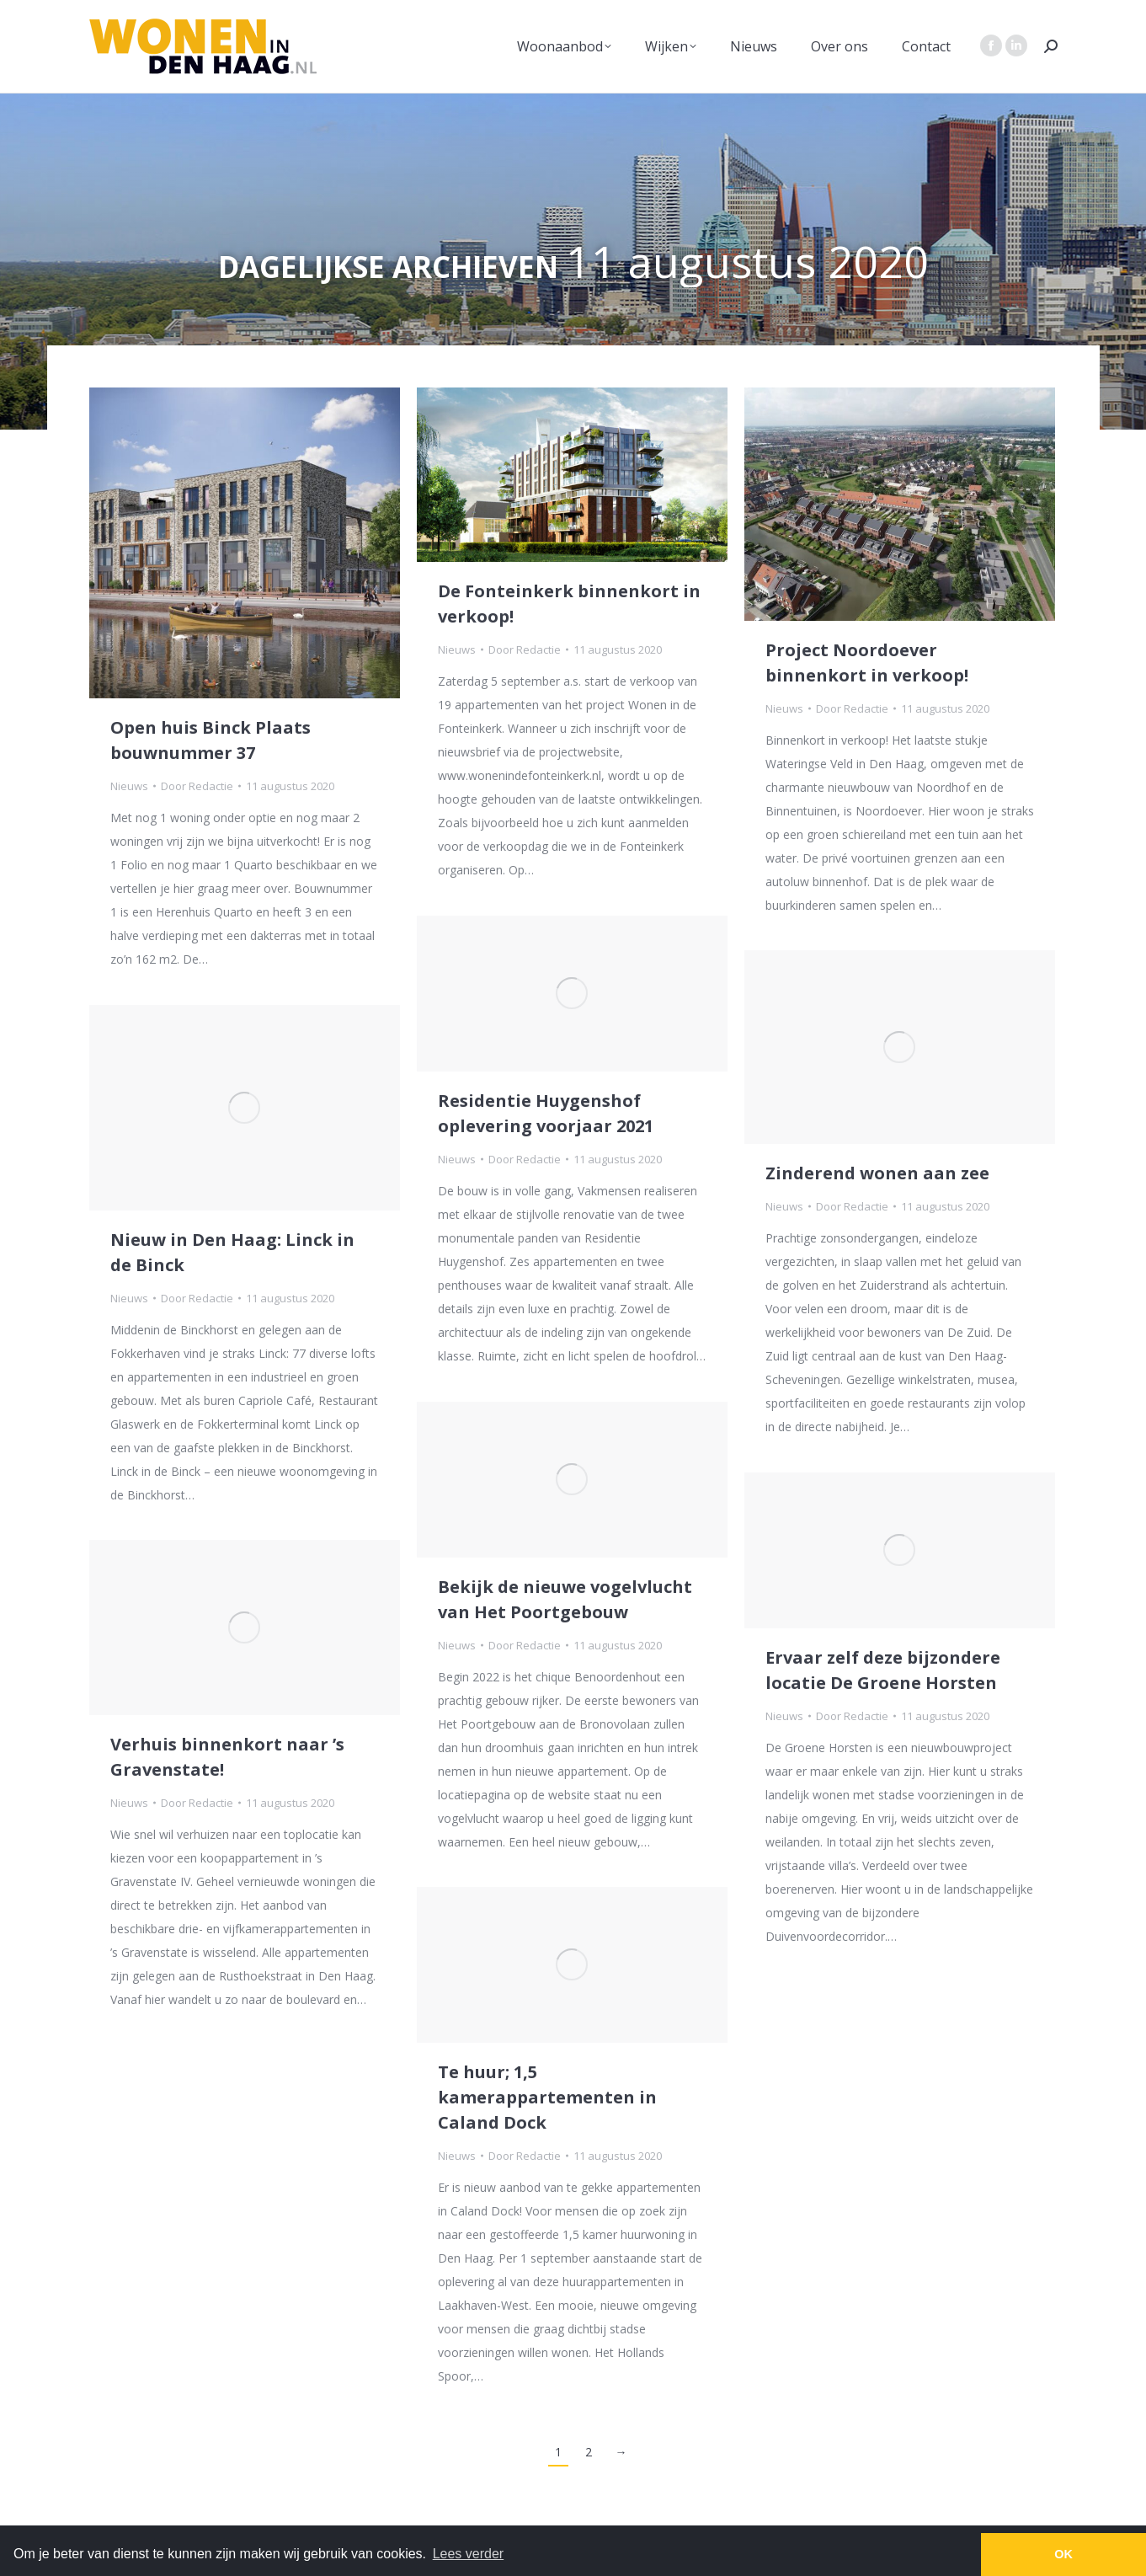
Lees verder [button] (468, 2554)
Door (197, 786)
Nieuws (129, 786)
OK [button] (1063, 2554)
